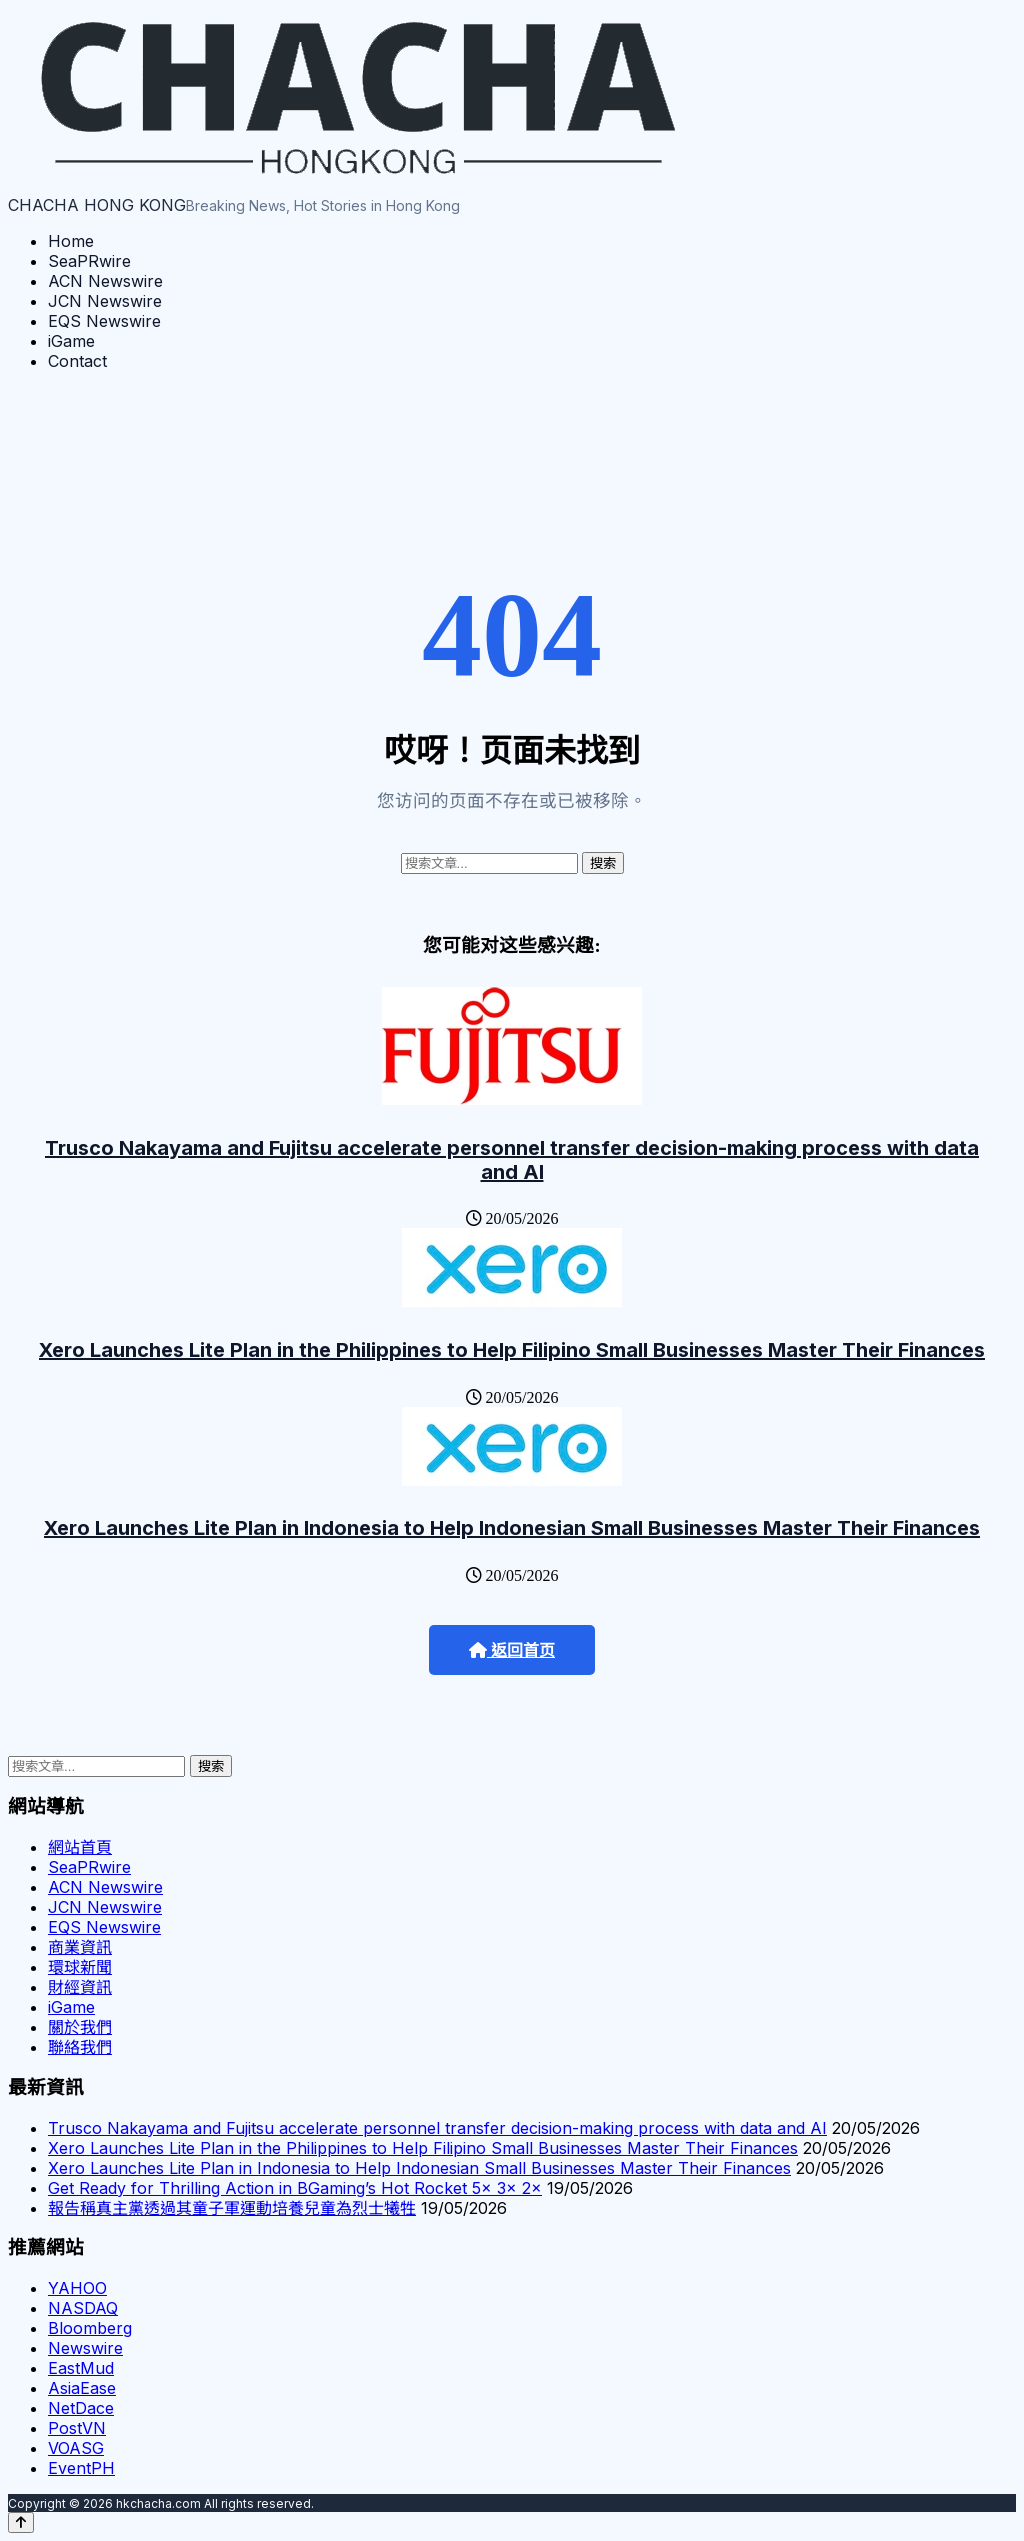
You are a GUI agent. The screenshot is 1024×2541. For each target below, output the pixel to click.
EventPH (81, 2468)
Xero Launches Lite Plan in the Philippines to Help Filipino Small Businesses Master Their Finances (512, 1350)
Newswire (85, 2348)
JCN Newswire (105, 301)
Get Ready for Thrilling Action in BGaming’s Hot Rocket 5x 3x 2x (295, 2188)
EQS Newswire (104, 321)
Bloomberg (90, 2328)
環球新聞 (80, 1967)
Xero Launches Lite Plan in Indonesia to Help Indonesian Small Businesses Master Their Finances (512, 1528)
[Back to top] (21, 2522)
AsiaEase (82, 2388)
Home (71, 241)
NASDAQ (83, 2308)
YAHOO (77, 2288)
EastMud (81, 2368)
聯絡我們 (80, 2047)
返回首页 (512, 1650)
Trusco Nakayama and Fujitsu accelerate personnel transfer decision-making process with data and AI (512, 1160)
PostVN (77, 2428)
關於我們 (80, 2027)
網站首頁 (80, 1847)
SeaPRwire (89, 261)
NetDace (81, 2408)
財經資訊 (80, 1987)
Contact (77, 361)
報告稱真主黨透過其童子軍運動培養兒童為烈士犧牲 (232, 2208)
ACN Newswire (105, 281)
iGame (71, 341)
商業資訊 (80, 1947)
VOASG (76, 2448)
